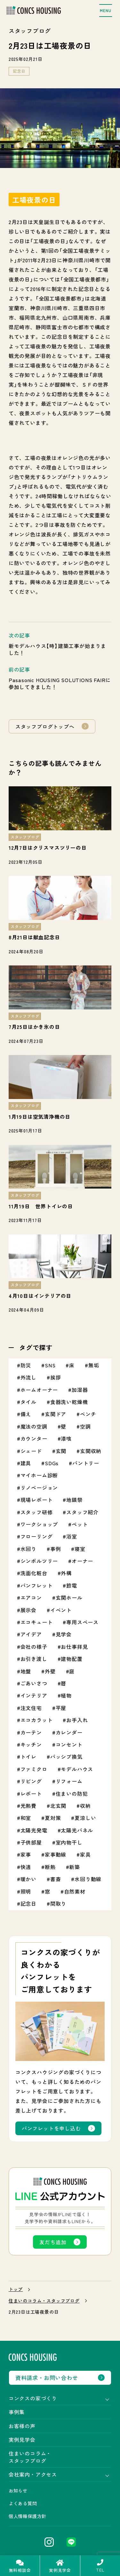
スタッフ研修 (36, 1512)
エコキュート (36, 1622)
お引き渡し (33, 1658)
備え (25, 1413)
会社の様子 (33, 1646)
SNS (50, 1365)
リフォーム (69, 1781)
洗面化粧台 (33, 1572)
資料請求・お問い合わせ (46, 2378)
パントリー (85, 1462)
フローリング (36, 1536)
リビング (31, 1781)
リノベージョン (39, 1487)
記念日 (19, 71)
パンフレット (36, 1585)
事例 (55, 1548)
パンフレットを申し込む (51, 2128)
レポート (31, 1793)
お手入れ (77, 1719)
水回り (28, 1548)
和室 (25, 1817)
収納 (85, 1805)
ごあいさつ (33, 1683)
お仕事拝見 (74, 1646)
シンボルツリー (39, 1560)
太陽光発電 (33, 1830)
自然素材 (74, 1891)
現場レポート (36, 1499)
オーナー (82, 1560)
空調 (85, 1426)
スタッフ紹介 (82, 1512)
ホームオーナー (39, 1389)
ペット (80, 1524)
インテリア (33, 1695)
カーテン (31, 1732)
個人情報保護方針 (27, 2516)
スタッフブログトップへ (45, 726)
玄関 (61, 1450)
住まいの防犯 (72, 1793)
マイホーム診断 (39, 1475)
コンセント (69, 1744)
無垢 (93, 1365)
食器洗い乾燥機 (69, 1401)
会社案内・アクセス (33, 2474)
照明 (25, 1891)
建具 (25, 1462)
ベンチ (88, 1413)
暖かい (28, 1878)
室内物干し (69, 1842)
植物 (66, 1695)
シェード (31, 1450)
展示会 (28, 1609)
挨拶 (55, 1377)
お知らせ (18, 2490)
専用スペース (82, 1622)
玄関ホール (69, 1597)
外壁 (50, 1671)
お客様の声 (22, 2426)
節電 (71, 1585)
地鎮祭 (74, 1499)
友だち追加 (52, 2242)
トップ (16, 2289)
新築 (74, 1866)
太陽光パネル (77, 1830)
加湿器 (80, 1389)
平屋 (61, 1707)
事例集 (17, 2412)
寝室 (80, 1548)
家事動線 (55, 1854)
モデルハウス (77, 1768)
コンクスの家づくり (33, 2398)
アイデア (31, 1634)
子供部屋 (31, 1842)
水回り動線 (88, 1878)
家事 (25, 1854)
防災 (25, 1365)
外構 (66, 1572)
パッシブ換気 (66, 1756)
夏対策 (53, 1817)
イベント (61, 1609)
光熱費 (28, 1805)
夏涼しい (85, 1817)
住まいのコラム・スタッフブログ (44, 2301)
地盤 (25, 1671)
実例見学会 (22, 2439)
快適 (25, 1866)
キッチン (31, 1744)
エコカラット (36, 1719)
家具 (85, 1854)
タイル (28, 1401)
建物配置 (71, 1658)
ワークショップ (39, 1524)
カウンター (33, 1438)
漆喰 (66, 1438)
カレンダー (69, 1732)
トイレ (28, 1756)
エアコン (31, 1597)
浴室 (71, 1536)
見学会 (64, 1634)
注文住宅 (31, 1707)
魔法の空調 (33, 1426)
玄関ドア (55, 1413)
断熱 (50, 1866)
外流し (28, 1377)
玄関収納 (90, 1450)
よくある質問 (23, 2503)
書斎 (55, 1878)
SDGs (52, 1462)
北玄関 (58, 1805)
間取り (58, 1903)
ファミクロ (33, 1768)
